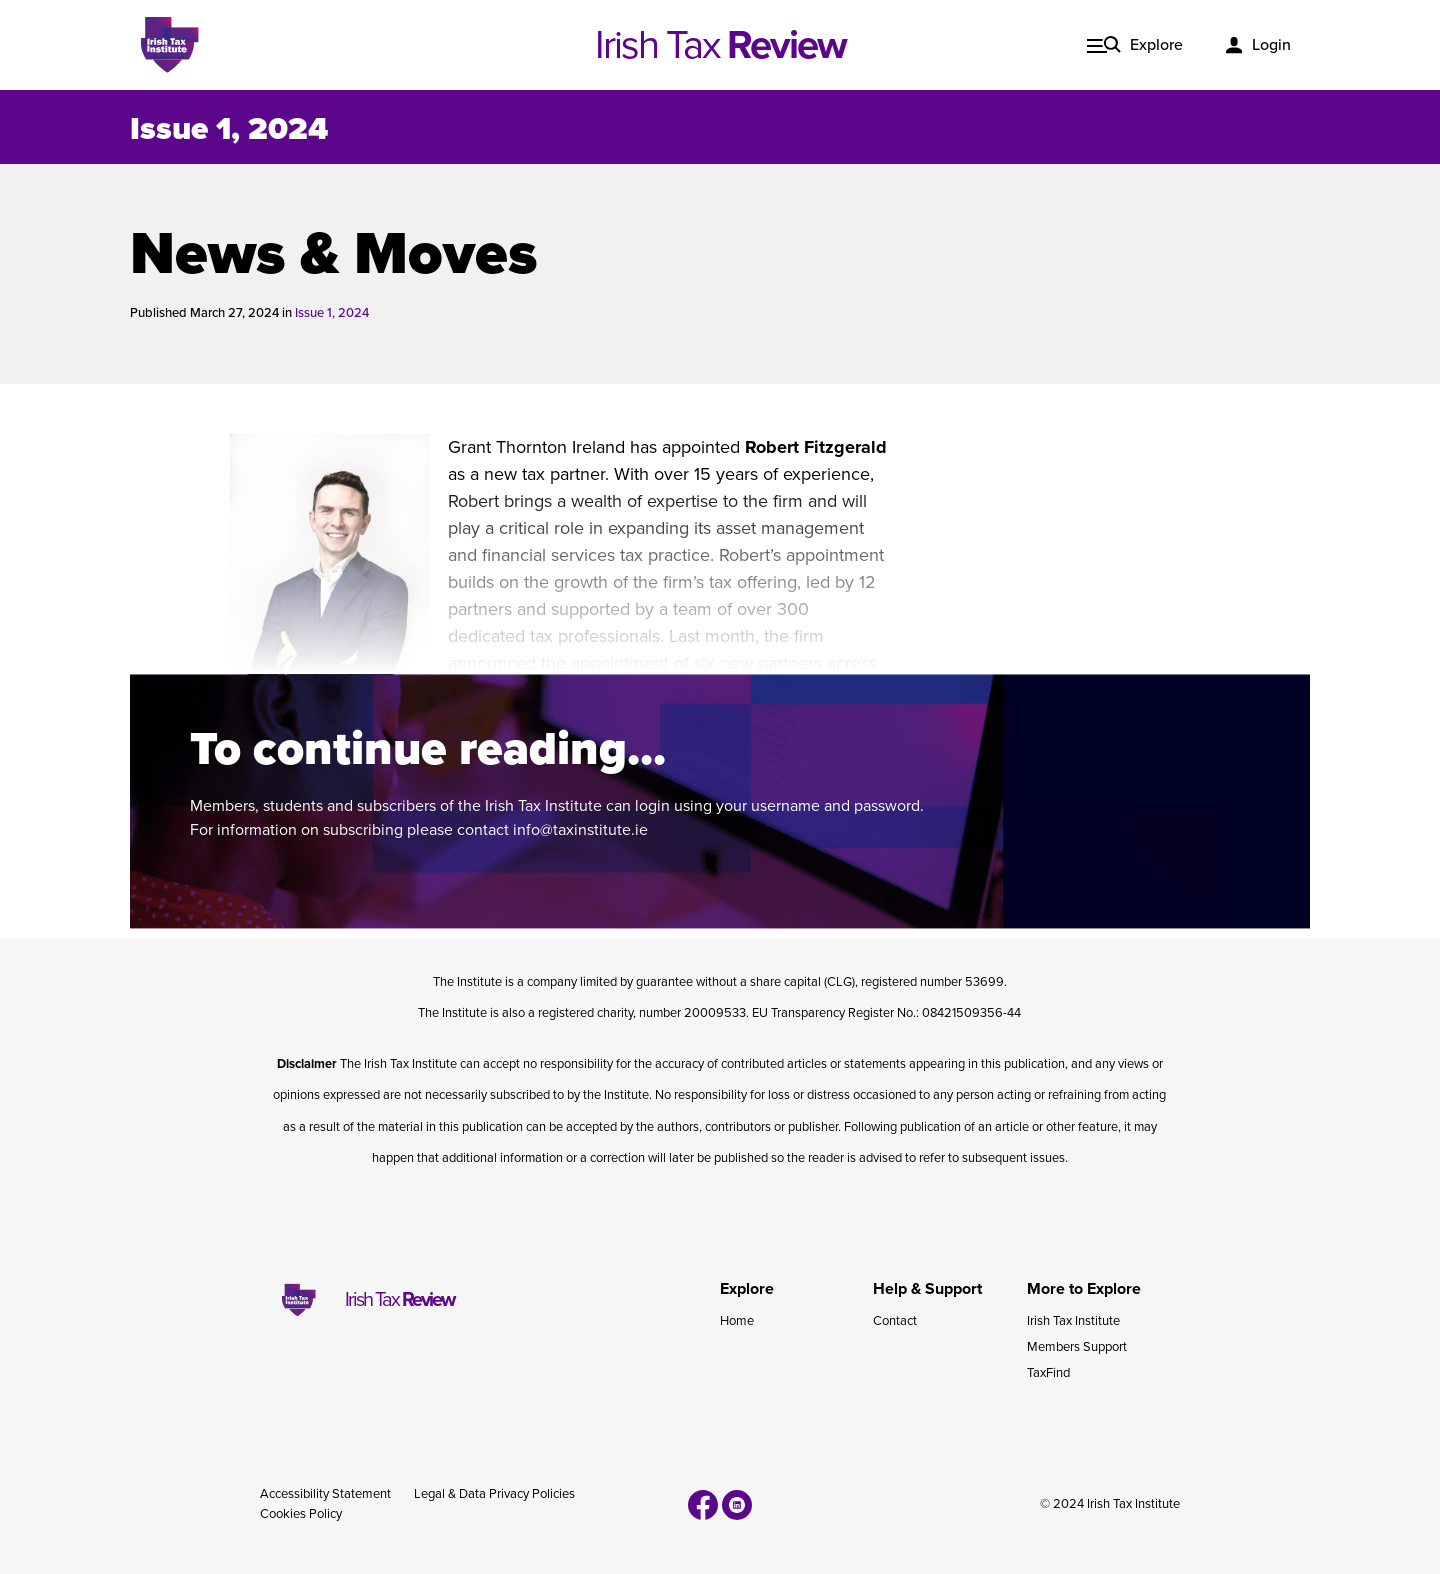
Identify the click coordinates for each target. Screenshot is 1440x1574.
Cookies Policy (301, 1514)
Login (1271, 45)
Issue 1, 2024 (229, 129)
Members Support (1077, 1347)
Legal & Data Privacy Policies (494, 1494)
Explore (1156, 45)
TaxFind (1048, 1373)
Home (737, 1321)
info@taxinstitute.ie (580, 830)
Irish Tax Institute (1073, 1321)
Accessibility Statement (325, 1494)
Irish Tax (720, 45)
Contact (895, 1321)
